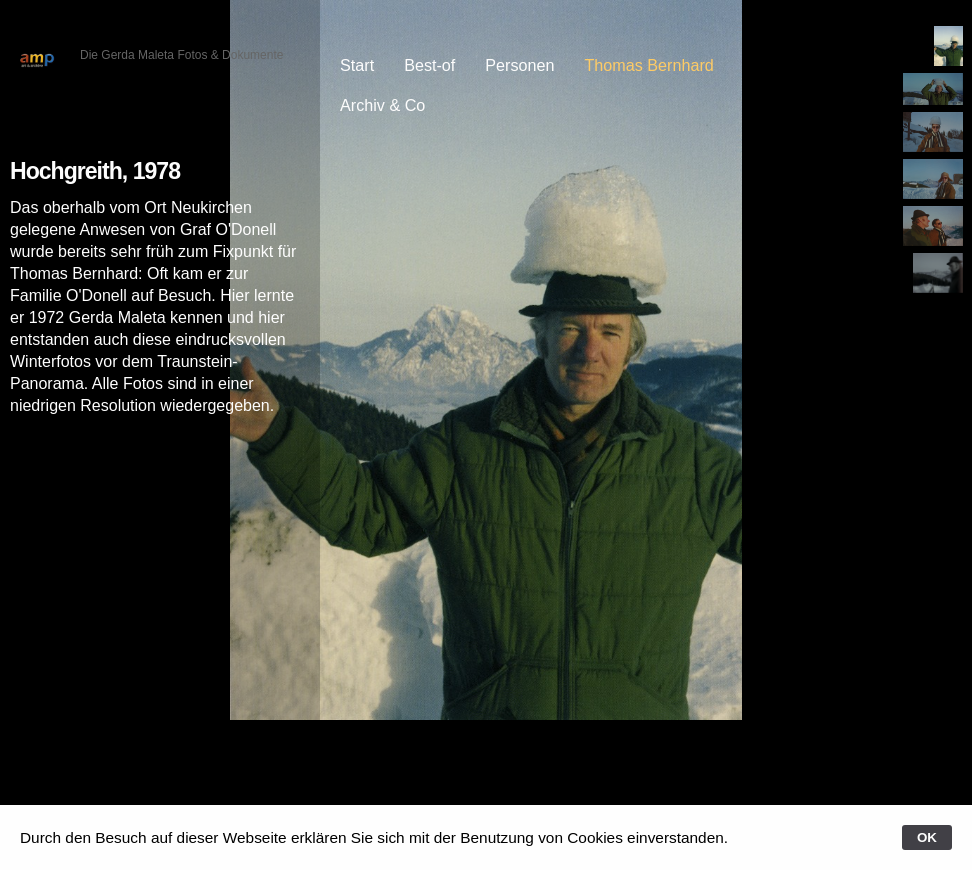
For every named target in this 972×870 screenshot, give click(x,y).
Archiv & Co (382, 105)
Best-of (429, 65)
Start (357, 65)
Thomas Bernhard (648, 65)
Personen (519, 65)
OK (927, 837)
